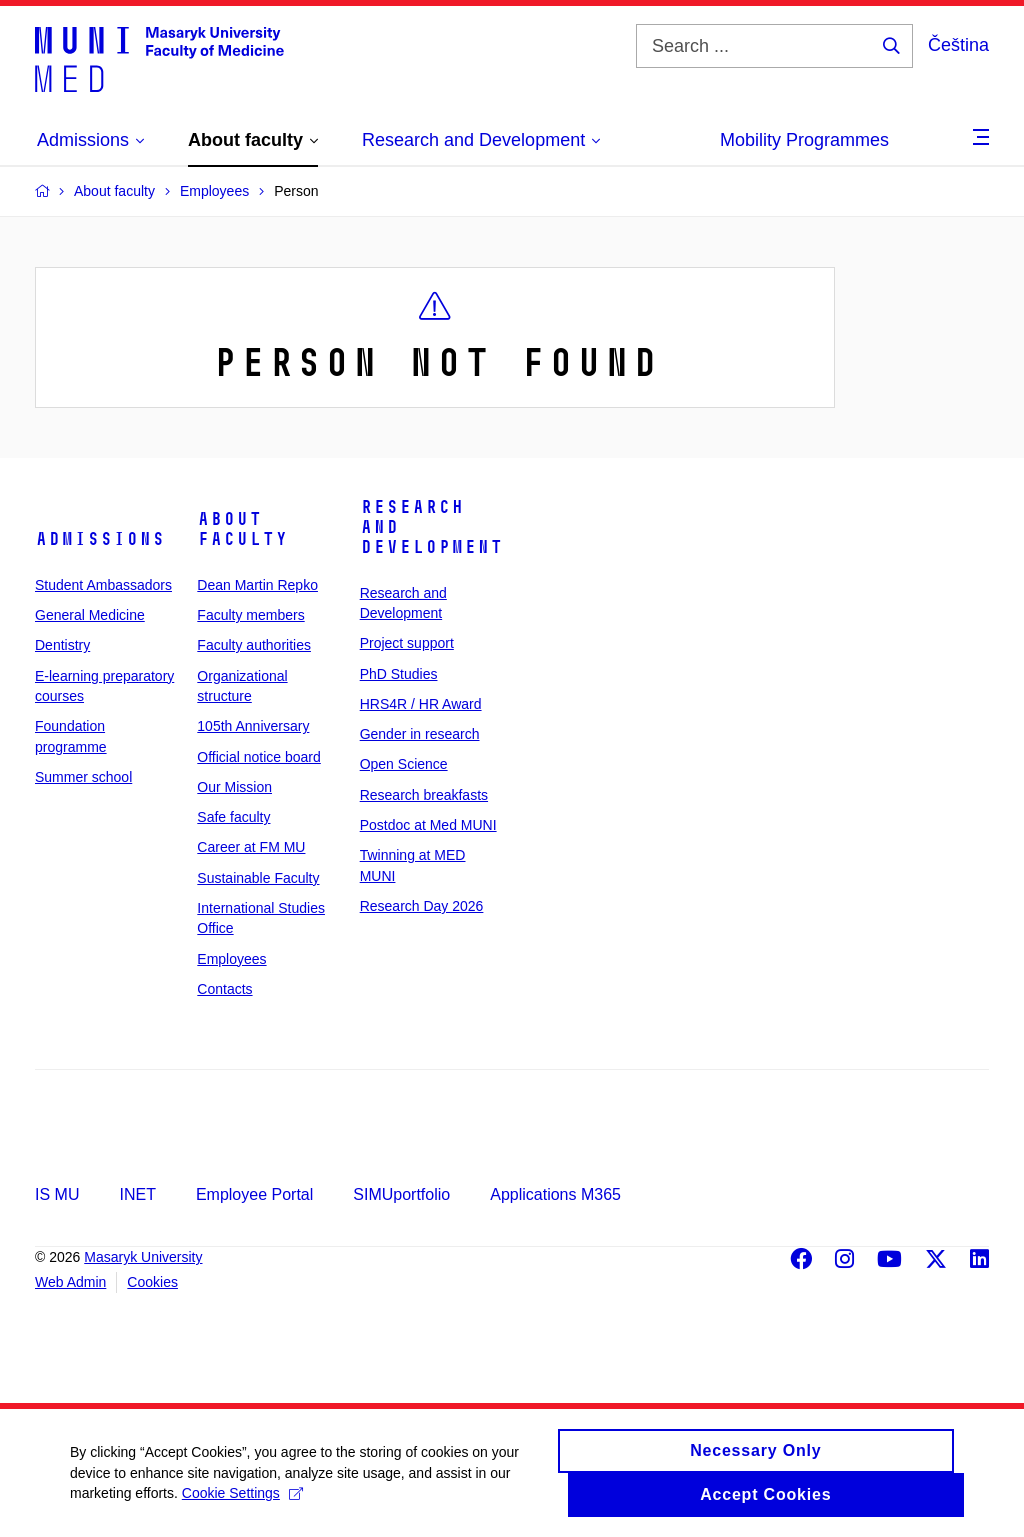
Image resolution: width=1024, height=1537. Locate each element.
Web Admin (70, 1282)
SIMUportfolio (401, 1194)
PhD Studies (399, 674)
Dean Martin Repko (257, 585)
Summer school (83, 777)
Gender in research (420, 734)
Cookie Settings (242, 1503)
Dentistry (62, 645)
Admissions (100, 539)
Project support (407, 643)
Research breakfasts (424, 795)
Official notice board (258, 757)
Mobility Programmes (804, 140)
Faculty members (250, 615)
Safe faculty (233, 817)
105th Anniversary (253, 726)
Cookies (152, 1282)
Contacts (224, 989)
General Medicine (90, 615)
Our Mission (234, 787)
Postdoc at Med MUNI (428, 825)
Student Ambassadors (103, 585)
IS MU (57, 1194)
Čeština (958, 45)
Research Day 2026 (422, 906)
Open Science (404, 764)
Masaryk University (143, 1257)
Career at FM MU (251, 847)
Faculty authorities (254, 645)
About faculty (242, 529)
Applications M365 (555, 1194)
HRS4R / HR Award (421, 704)
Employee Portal (254, 1194)
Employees (231, 959)
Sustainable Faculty (258, 878)
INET (137, 1194)
